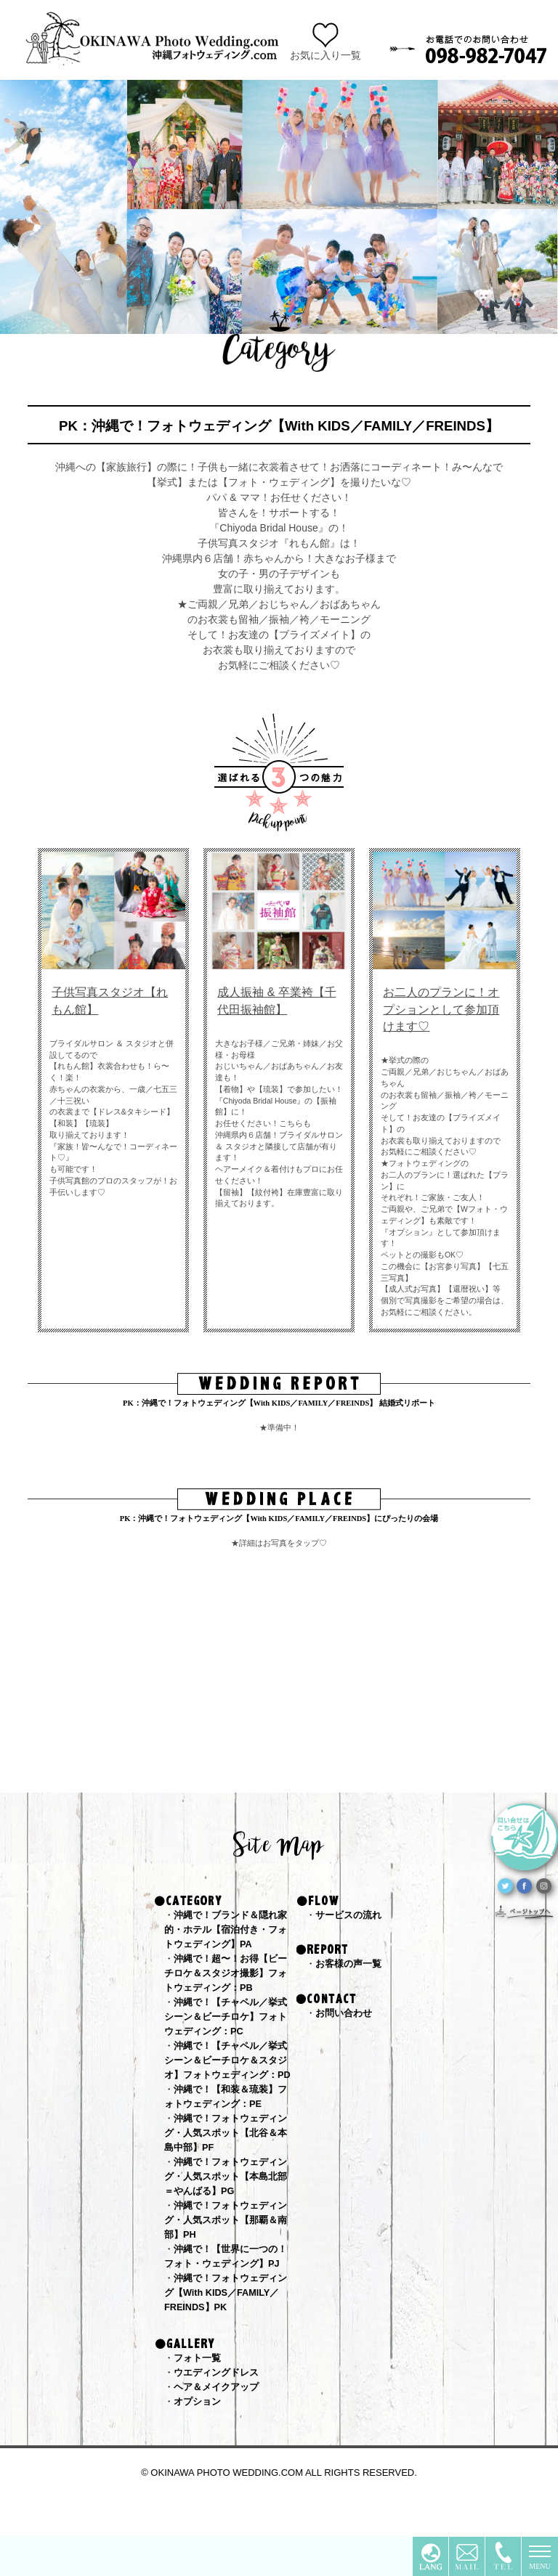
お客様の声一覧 (351, 1964)
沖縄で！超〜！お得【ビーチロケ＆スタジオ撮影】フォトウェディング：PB (230, 1976)
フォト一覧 (199, 2394)
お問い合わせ (345, 2015)
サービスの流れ (351, 1915)
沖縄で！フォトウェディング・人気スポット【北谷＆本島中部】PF (230, 2159)
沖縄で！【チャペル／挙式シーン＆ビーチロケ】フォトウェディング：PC (230, 2022)
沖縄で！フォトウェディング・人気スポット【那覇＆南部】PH (230, 2251)
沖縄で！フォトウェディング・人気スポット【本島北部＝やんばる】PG (230, 2205)
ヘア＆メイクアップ (219, 2424)
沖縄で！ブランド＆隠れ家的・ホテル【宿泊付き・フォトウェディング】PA (230, 1930)
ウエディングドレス (219, 2409)
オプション (199, 2439)
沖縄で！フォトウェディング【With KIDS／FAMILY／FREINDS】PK (230, 2327)
